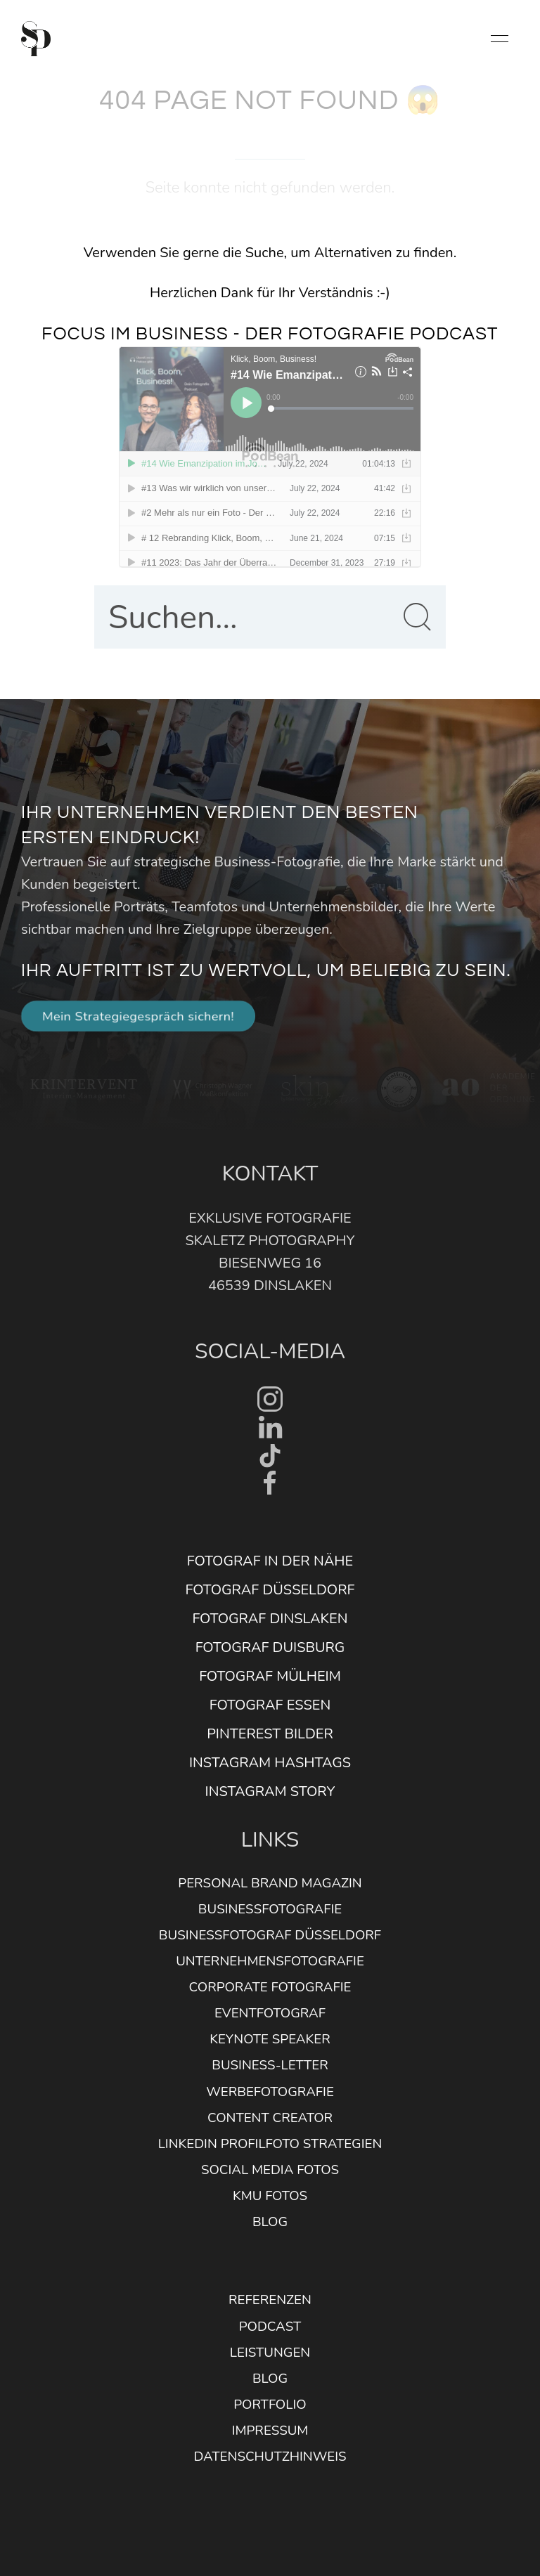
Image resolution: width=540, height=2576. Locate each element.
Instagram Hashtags (270, 1762)
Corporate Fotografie (270, 1987)
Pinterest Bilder (270, 1733)
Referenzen (270, 2300)
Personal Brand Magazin (269, 1883)
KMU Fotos (270, 2196)
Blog (270, 2222)
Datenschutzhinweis (269, 2456)
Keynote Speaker (270, 2039)
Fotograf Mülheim (270, 1676)
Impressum (270, 2430)
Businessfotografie (270, 1909)
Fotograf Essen (270, 1705)
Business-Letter (270, 2065)
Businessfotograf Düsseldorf (270, 1935)
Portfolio (269, 2404)
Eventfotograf (270, 2013)
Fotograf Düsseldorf (270, 1589)
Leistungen (270, 2352)
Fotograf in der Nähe (270, 1561)
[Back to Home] (36, 38)
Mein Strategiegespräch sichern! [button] (138, 1016)
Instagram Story (270, 1791)
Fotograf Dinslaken (269, 1618)
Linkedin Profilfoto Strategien (270, 2144)
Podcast (270, 2326)
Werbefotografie (270, 2092)
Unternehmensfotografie (270, 1961)
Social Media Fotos (270, 2170)
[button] (499, 38)
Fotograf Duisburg (270, 1647)
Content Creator (270, 2118)
